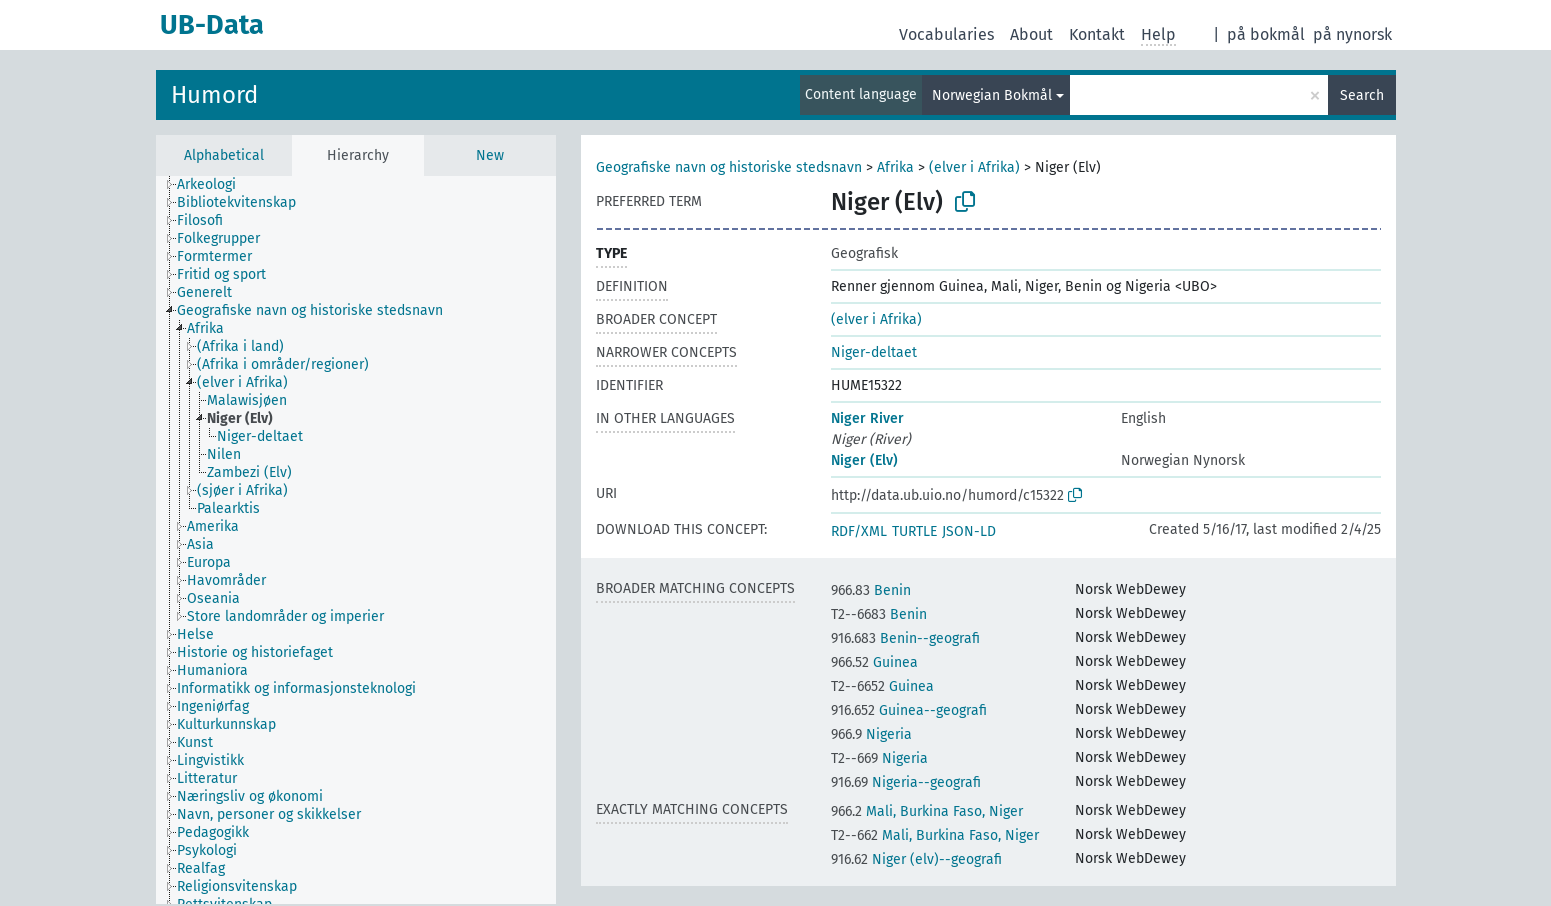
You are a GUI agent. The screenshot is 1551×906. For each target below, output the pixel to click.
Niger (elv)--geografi (916, 859)
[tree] (356, 540)
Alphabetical (224, 155)
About (1031, 34)
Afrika (895, 167)
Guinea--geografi (909, 710)
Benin (871, 590)
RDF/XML (859, 531)
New (490, 155)
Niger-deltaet (874, 352)
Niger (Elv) (864, 460)
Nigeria (871, 734)
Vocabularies (946, 34)
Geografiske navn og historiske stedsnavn (729, 167)
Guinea (874, 662)
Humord (214, 95)
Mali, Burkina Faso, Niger (927, 811)
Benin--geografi (905, 638)
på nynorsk (1352, 34)
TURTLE (914, 531)
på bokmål (1266, 34)
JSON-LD (969, 531)
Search (1362, 95)
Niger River (867, 418)
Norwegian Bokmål (992, 95)
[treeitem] (215, 185)
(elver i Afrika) (974, 167)
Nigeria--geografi (906, 782)
